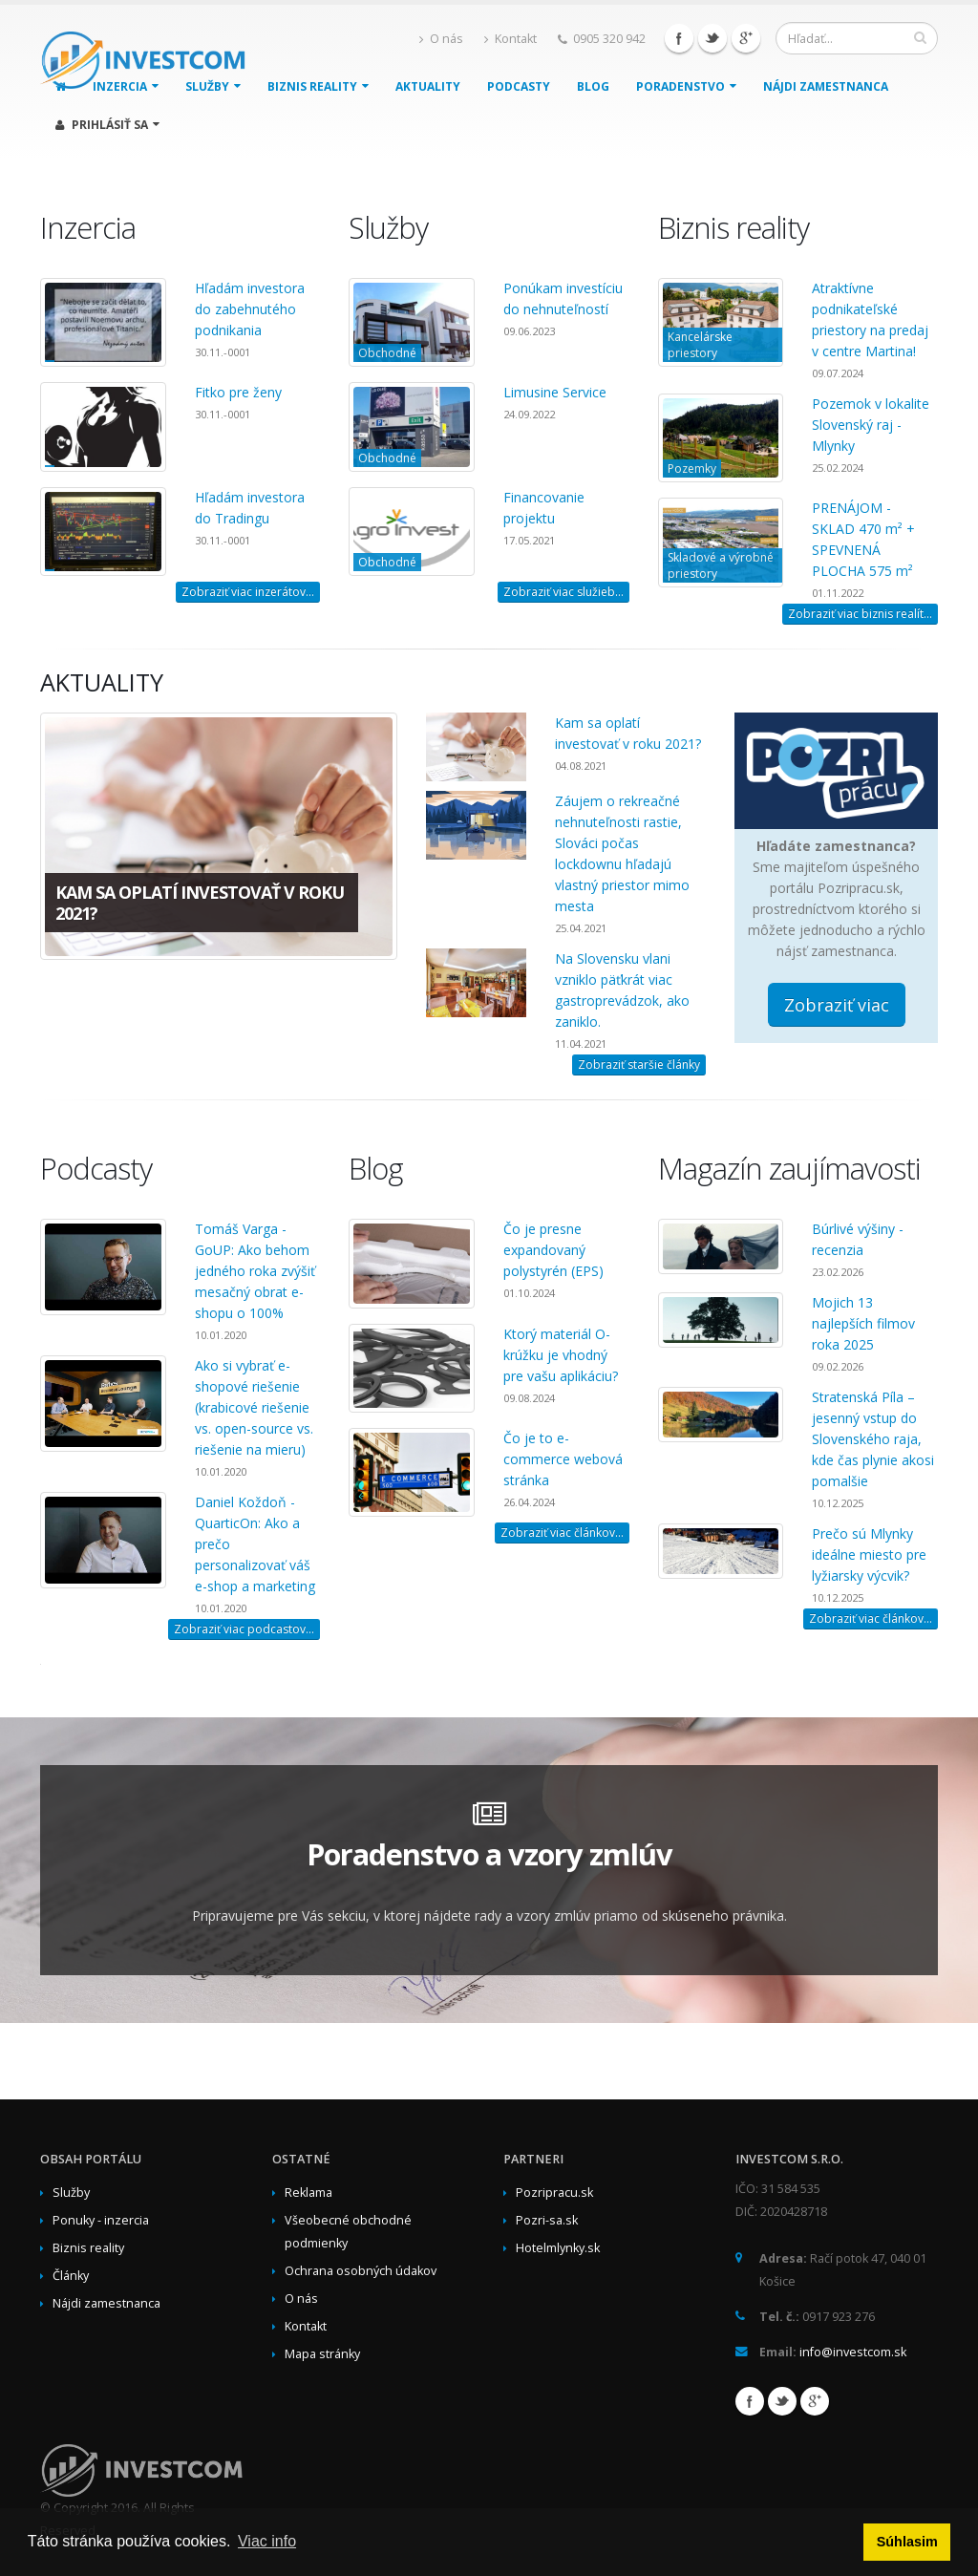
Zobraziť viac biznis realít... (860, 614)
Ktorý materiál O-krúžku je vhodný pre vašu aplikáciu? (560, 1355)
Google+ (746, 38)
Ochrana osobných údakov (360, 2271)
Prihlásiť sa (107, 125)
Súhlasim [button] (907, 2541)
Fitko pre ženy (238, 392)
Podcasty (518, 86)
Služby (71, 2192)
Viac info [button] (267, 2541)
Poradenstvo (686, 86)
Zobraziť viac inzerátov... (247, 592)
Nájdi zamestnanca (825, 86)
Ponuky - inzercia (101, 2220)
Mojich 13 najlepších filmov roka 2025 (863, 1323)
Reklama (308, 2192)
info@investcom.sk (852, 2352)
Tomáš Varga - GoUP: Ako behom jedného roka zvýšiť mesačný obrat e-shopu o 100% (255, 1271)
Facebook (679, 38)
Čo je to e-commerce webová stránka (563, 1459)
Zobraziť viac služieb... (563, 592)
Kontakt (510, 39)
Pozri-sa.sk (547, 2220)
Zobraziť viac (836, 1004)
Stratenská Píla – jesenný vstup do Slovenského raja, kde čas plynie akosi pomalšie (873, 1439)
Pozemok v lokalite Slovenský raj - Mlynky (870, 424)
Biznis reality (318, 86)
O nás (441, 39)
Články (71, 2275)
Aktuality (427, 86)
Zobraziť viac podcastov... (244, 1629)
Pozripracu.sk (554, 2192)
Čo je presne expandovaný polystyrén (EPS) (553, 1250)
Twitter (712, 38)
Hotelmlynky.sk (558, 2248)
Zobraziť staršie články (639, 1064)
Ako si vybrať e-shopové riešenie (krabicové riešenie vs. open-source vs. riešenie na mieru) (254, 1407)
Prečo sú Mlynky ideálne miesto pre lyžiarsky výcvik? (869, 1554)
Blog (593, 86)
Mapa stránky (322, 2354)
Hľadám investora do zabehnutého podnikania (250, 309)
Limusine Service (554, 392)
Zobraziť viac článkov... (562, 1532)
